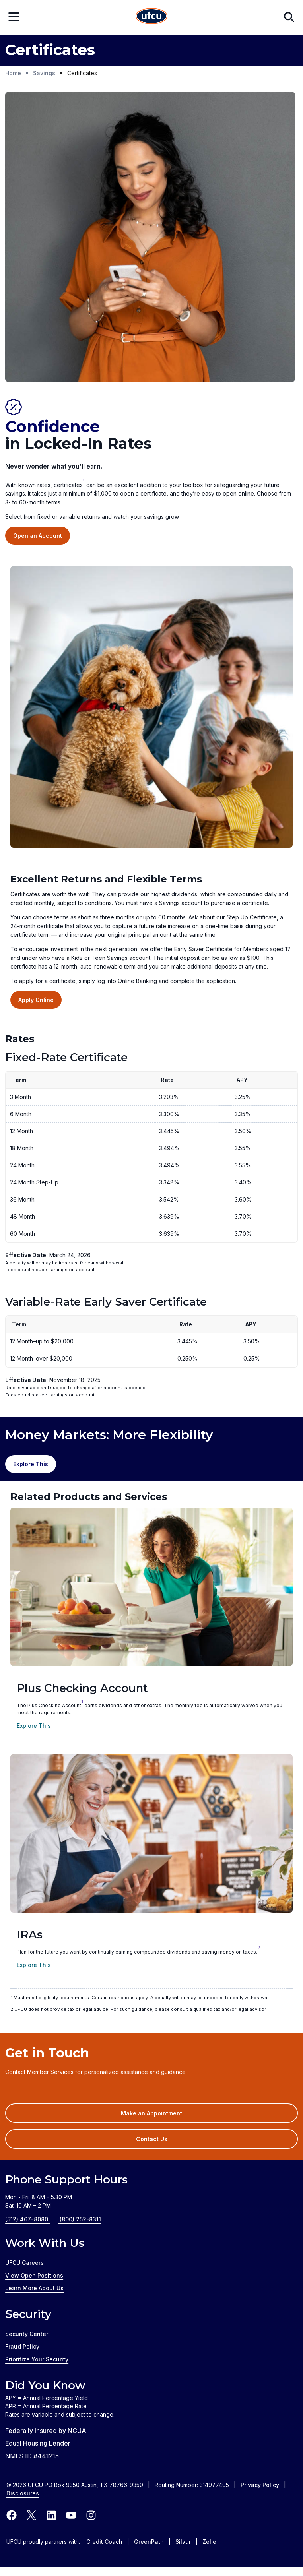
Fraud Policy (22, 2346)
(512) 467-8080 (32, 2219)
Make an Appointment (163, 2116)
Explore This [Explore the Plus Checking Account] (34, 1725)
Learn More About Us (34, 2288)
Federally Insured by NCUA (45, 2431)
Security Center (26, 2333)
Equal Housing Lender (37, 2443)
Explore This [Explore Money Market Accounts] (30, 1464)
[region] (151, 1177)
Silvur (183, 2541)
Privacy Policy (260, 2484)
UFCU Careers (24, 2262)
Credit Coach (105, 2541)
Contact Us (151, 2139)
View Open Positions (34, 2275)
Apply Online (36, 999)
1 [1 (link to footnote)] (82, 1701)
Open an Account (37, 535)
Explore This (34, 1965)
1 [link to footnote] (84, 481)
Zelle (209, 2541)
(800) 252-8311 (80, 2219)
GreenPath (149, 2541)
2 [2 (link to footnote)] (258, 1947)
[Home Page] (151, 17)
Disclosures (22, 2493)
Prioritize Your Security (36, 2359)
